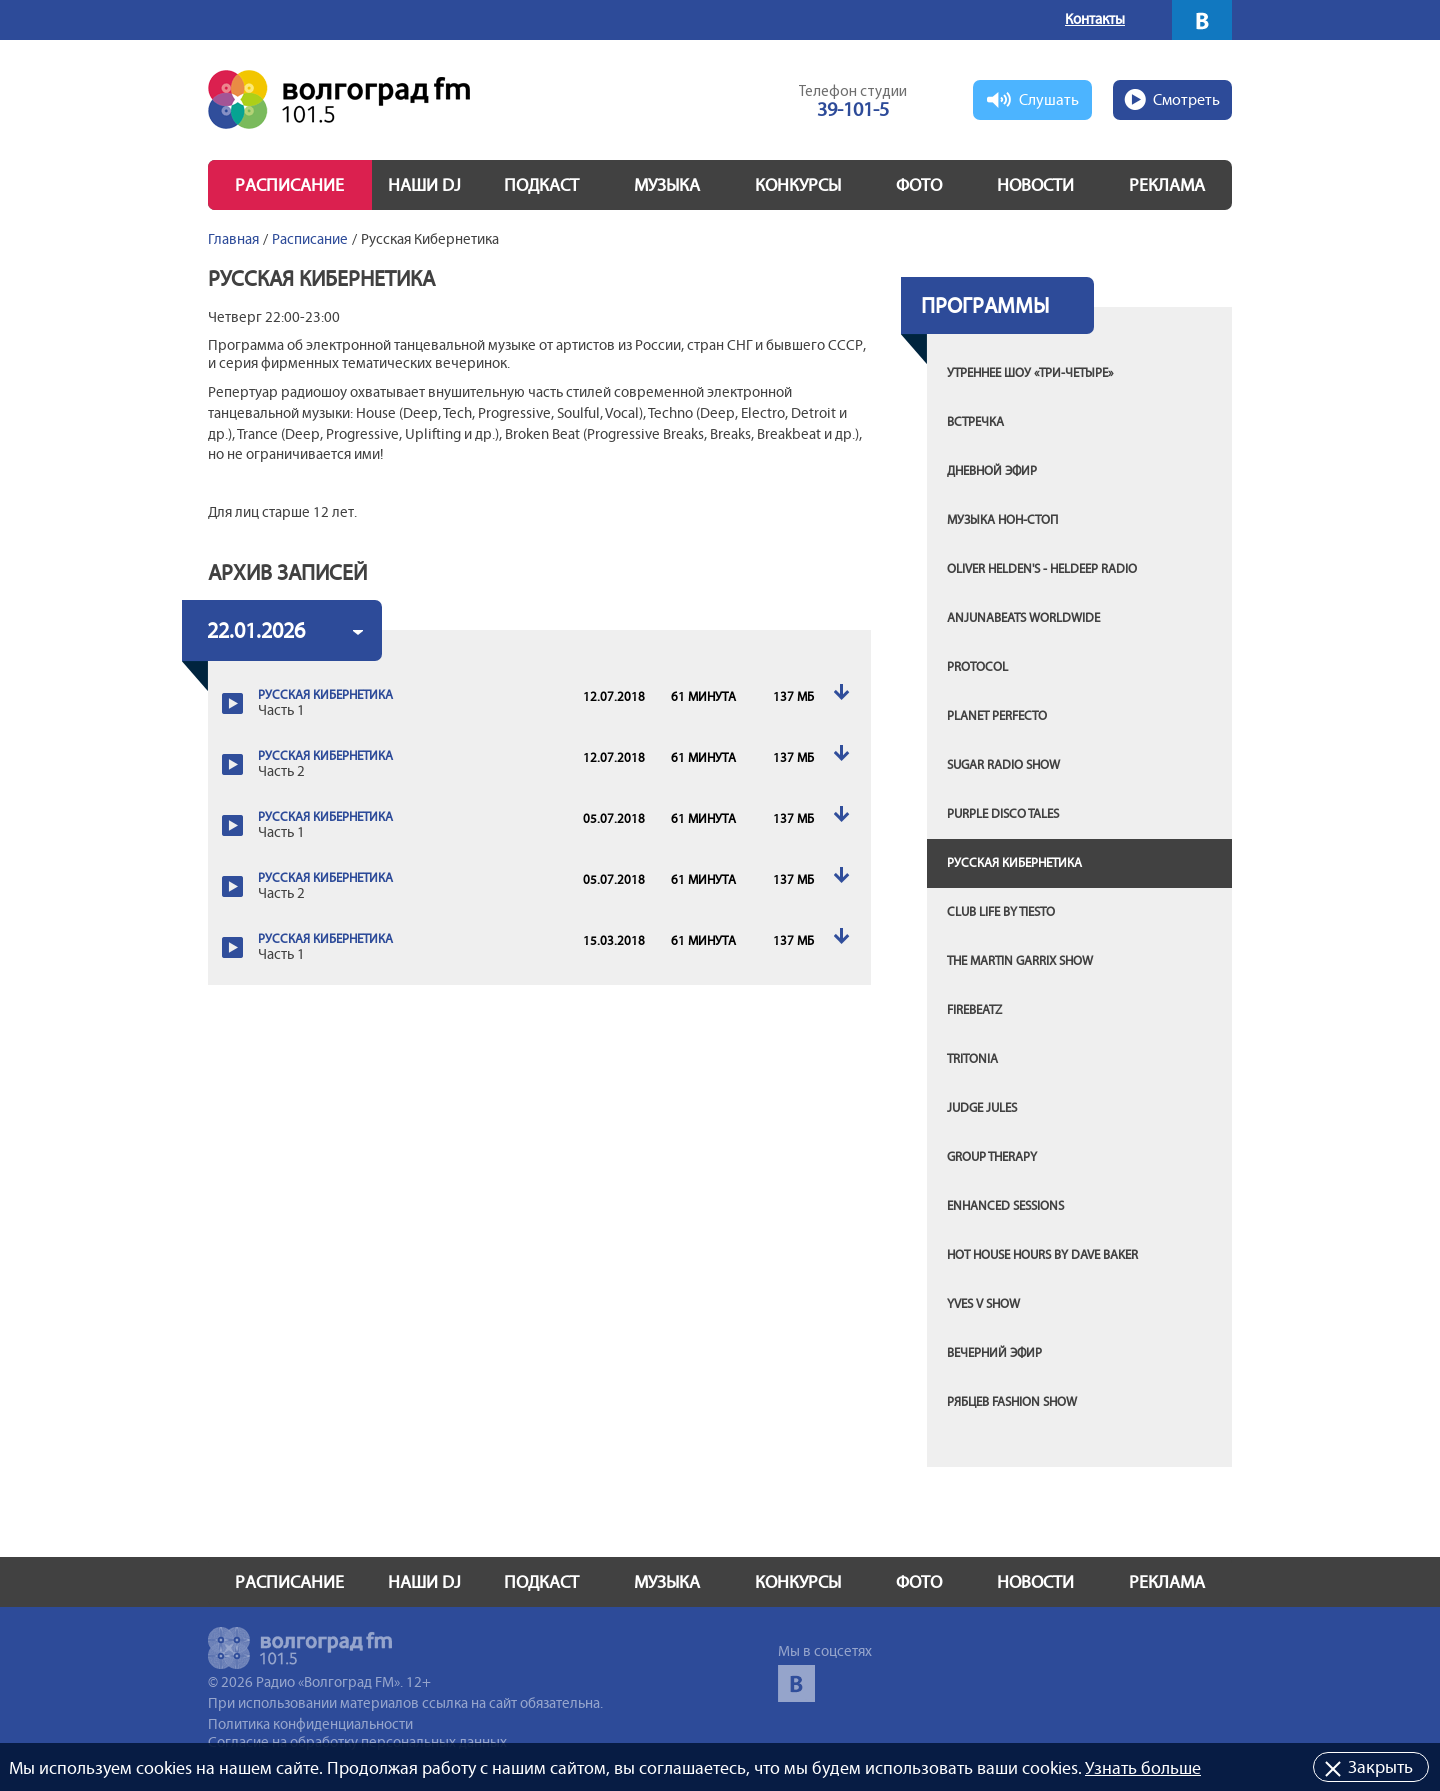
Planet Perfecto (997, 716)
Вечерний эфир (994, 1353)
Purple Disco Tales (1003, 814)
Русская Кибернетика (1014, 863)
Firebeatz (974, 1010)
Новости (1035, 185)
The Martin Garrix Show (1020, 961)
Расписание (289, 185)
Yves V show (983, 1304)
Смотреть (1186, 99)
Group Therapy (992, 1157)
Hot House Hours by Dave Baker (1042, 1255)
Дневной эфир (992, 471)
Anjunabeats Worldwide (1023, 618)
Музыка (667, 185)
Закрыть (1380, 1767)
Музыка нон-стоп (1002, 520)
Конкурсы (798, 185)
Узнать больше (1143, 1768)
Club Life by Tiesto (1001, 912)
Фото (919, 185)
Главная (233, 239)
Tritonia (972, 1059)
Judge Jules (982, 1108)
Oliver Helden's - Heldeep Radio (1042, 569)
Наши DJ (424, 185)
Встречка (975, 422)
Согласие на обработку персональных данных (357, 1742)
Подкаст (541, 185)
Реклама (1167, 185)
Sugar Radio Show (1003, 765)
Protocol (977, 667)
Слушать (1049, 99)
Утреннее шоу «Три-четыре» (1030, 373)
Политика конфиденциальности (310, 1724)
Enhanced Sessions (1005, 1206)
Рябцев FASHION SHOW (1012, 1402)
